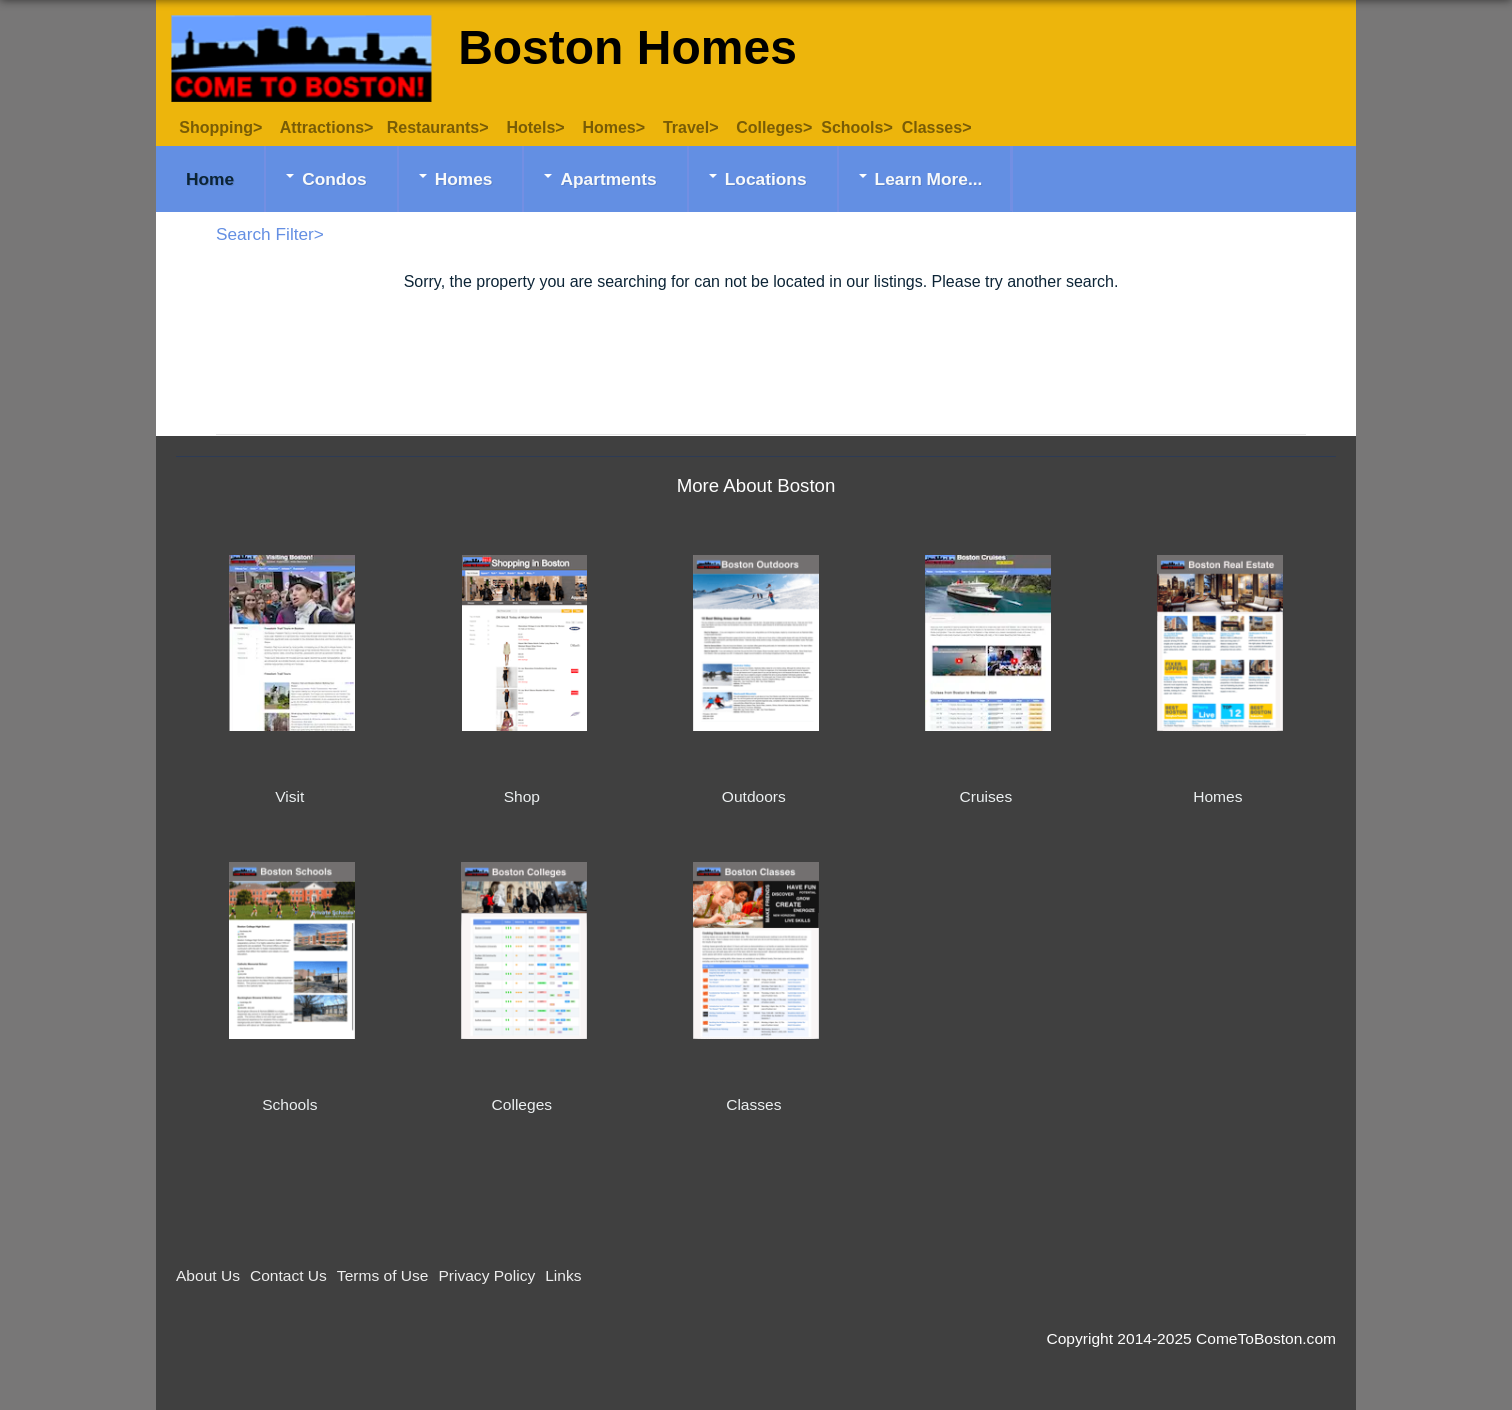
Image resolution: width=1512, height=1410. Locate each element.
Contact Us (288, 1275)
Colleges (769, 127)
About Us (208, 1275)
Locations (766, 179)
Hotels (530, 127)
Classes (932, 127)
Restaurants (433, 127)
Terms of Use (383, 1275)
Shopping (209, 127)
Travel (686, 127)
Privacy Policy (486, 1275)
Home (210, 179)
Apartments (608, 179)
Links (563, 1275)
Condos (334, 179)
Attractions (322, 127)
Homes (608, 127)
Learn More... (929, 179)
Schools (852, 127)
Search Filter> (270, 234)
